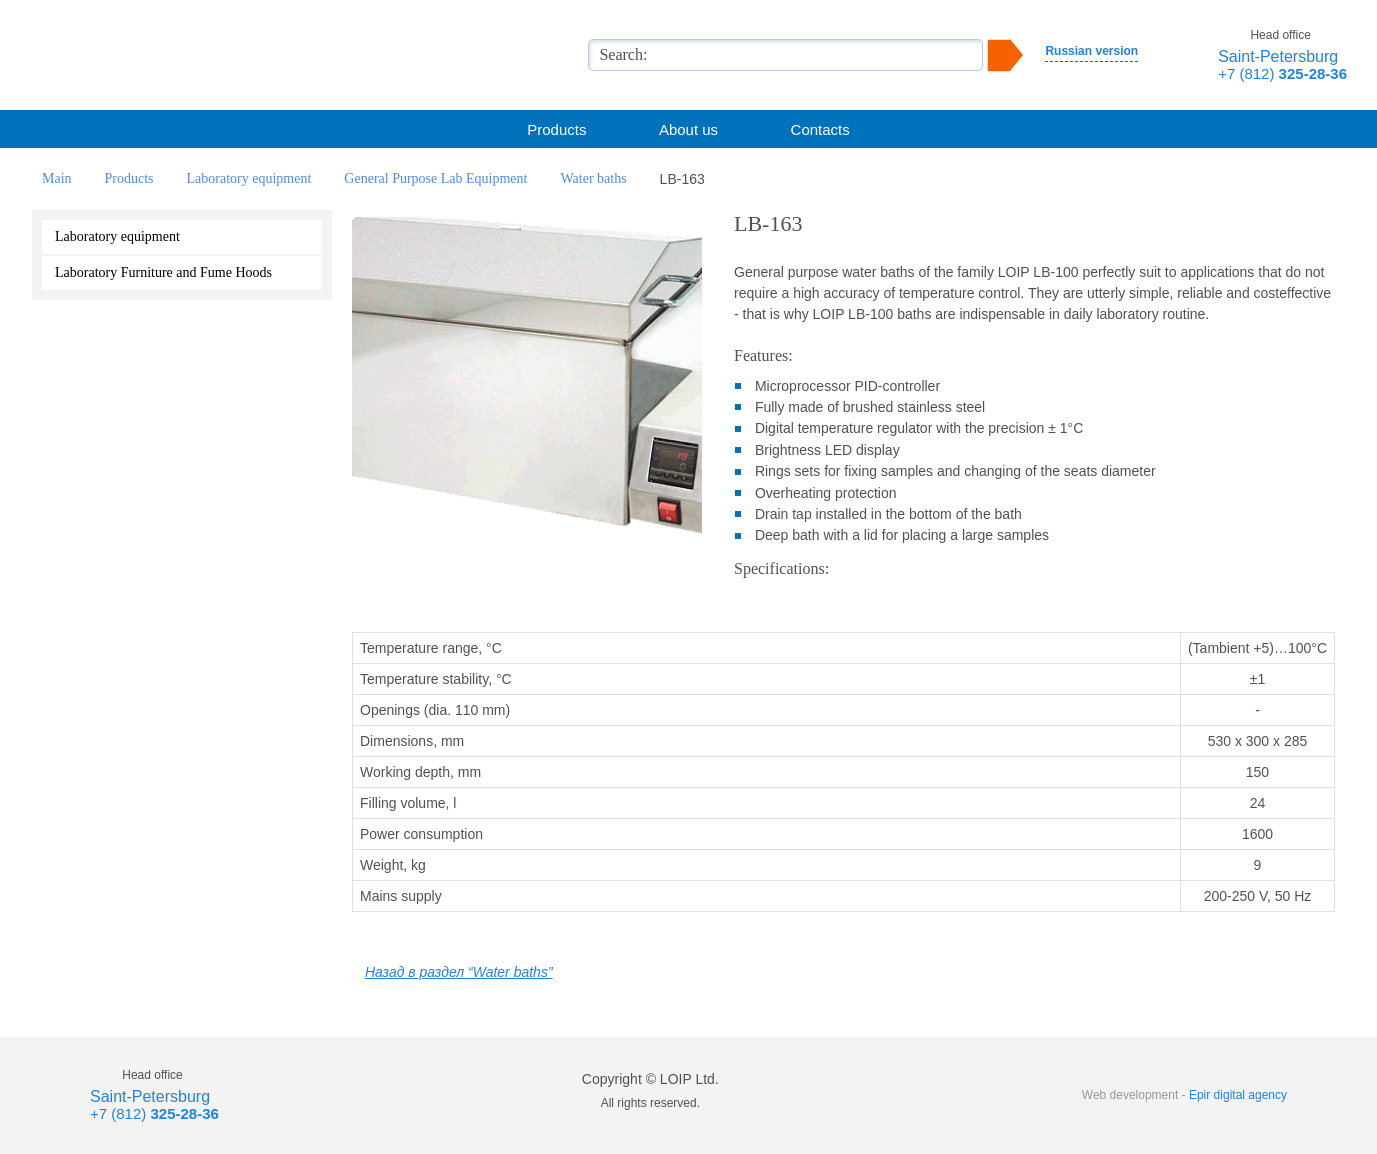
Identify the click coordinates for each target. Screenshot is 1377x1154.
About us (688, 129)
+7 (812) (1282, 73)
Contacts (820, 129)
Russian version (1091, 51)
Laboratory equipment (117, 236)
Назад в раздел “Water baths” (459, 972)
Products (556, 129)
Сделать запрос (527, 581)
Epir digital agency (1238, 1095)
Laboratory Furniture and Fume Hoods (163, 272)
